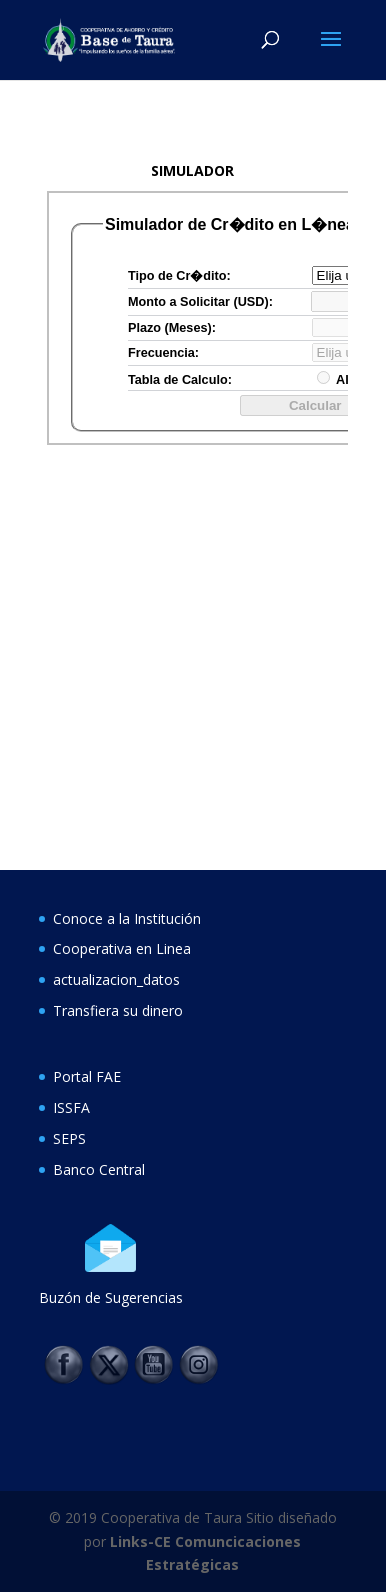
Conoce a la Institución (127, 918)
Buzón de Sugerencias (111, 1297)
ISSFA (71, 1107)
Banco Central (99, 1169)
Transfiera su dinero (118, 1010)
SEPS (69, 1138)
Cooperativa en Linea (122, 948)
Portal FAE (87, 1076)
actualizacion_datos (116, 979)
